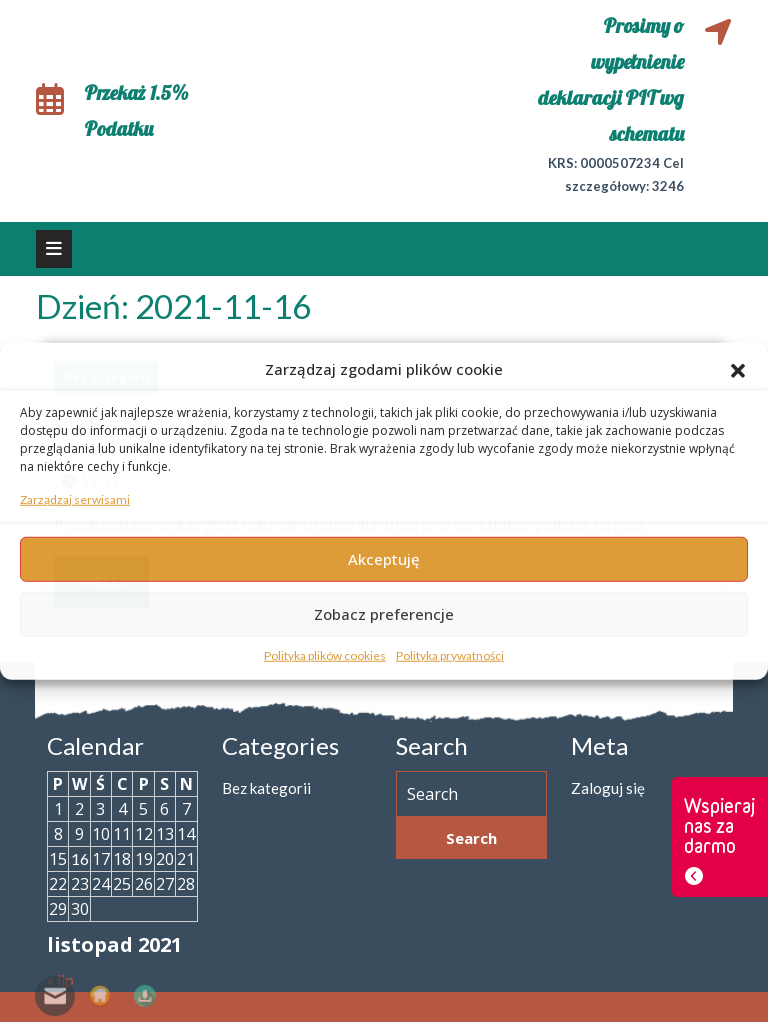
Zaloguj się (608, 788)
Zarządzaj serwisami (75, 498)
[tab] (54, 249)
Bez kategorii (266, 788)
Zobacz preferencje (384, 614)
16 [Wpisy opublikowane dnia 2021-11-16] (80, 858)
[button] (738, 369)
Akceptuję (384, 559)
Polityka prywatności (450, 654)
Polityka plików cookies (325, 654)
